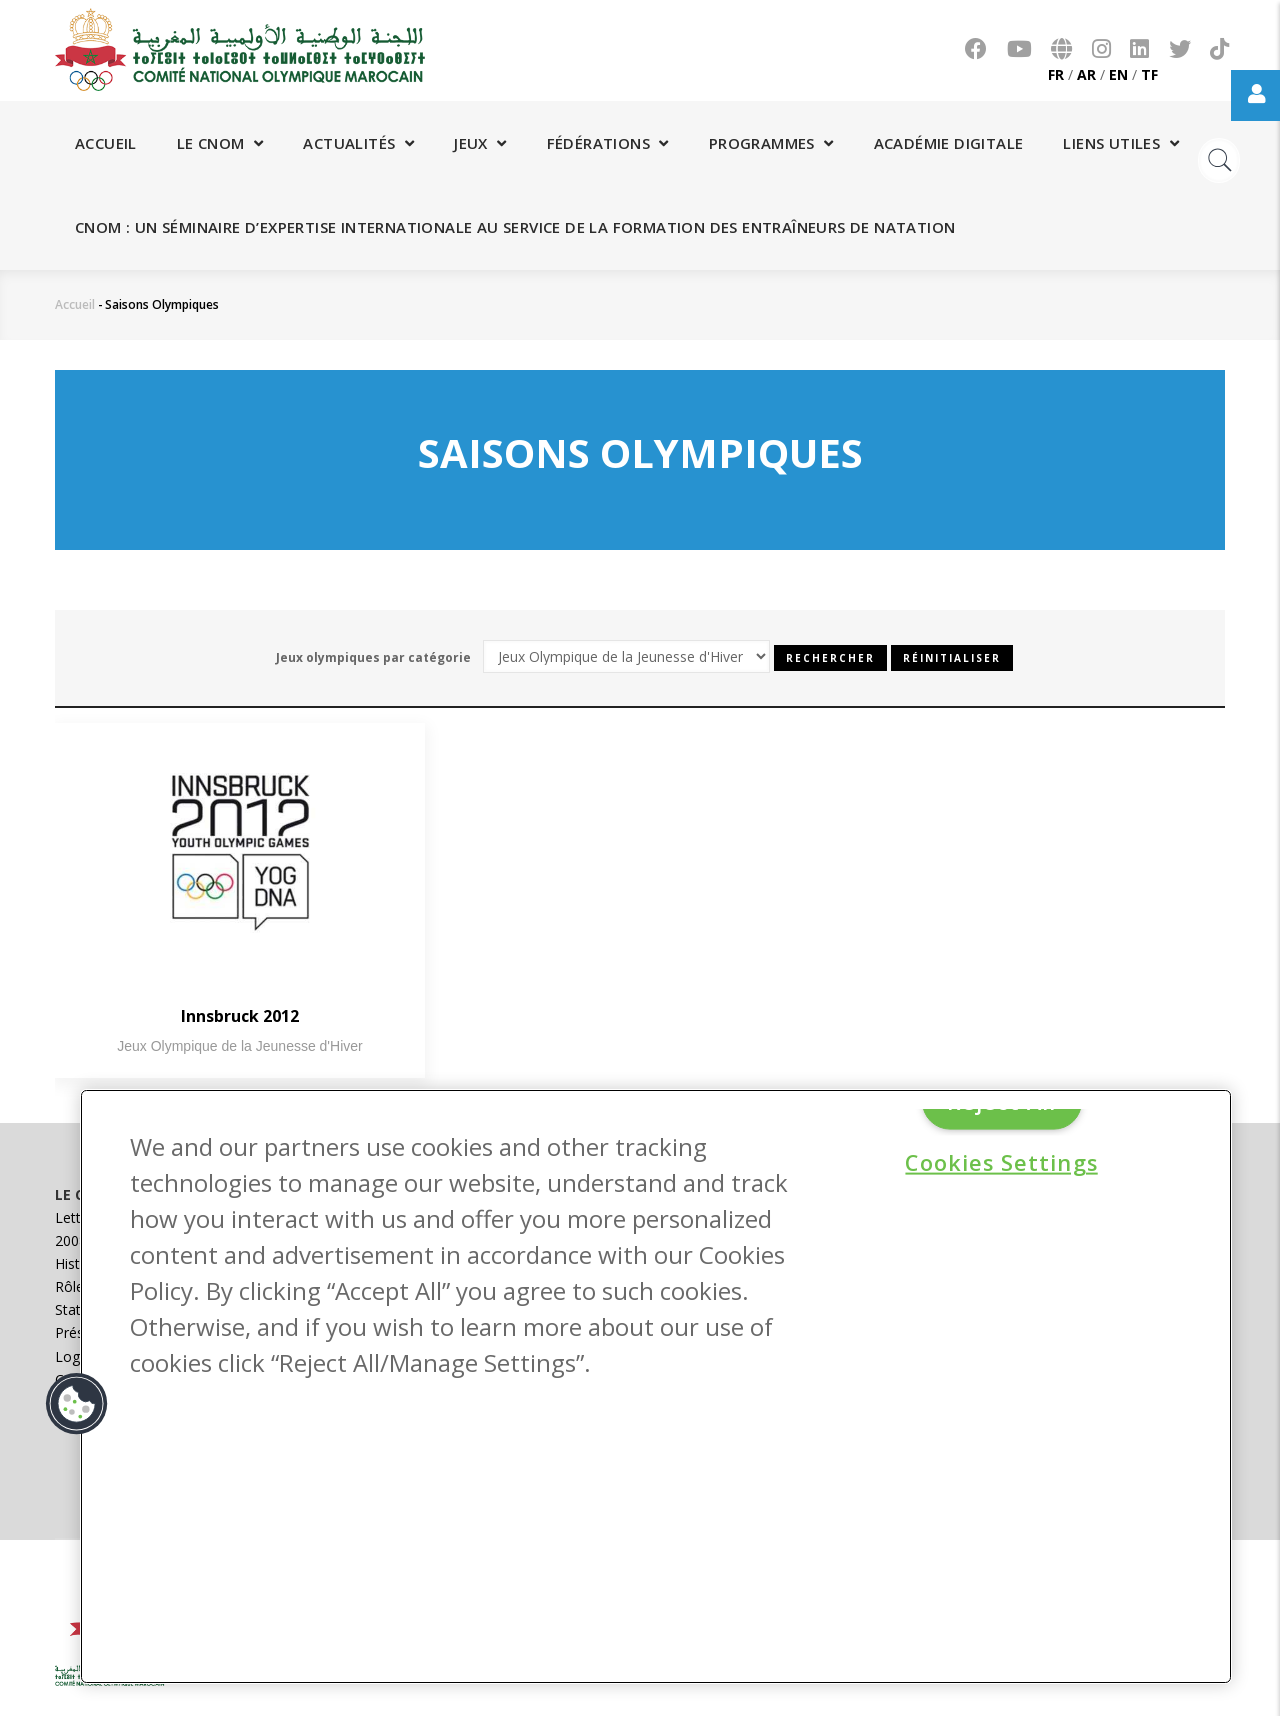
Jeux (480, 143)
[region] (656, 1386)
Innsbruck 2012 (240, 1016)
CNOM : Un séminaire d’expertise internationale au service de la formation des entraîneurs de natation (515, 227)
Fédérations (608, 143)
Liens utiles (1121, 143)
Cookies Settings (1001, 1162)
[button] (77, 1404)
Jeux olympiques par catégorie (373, 657)
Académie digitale (949, 143)
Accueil (106, 143)
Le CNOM (220, 143)
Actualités (358, 143)
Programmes (771, 143)
